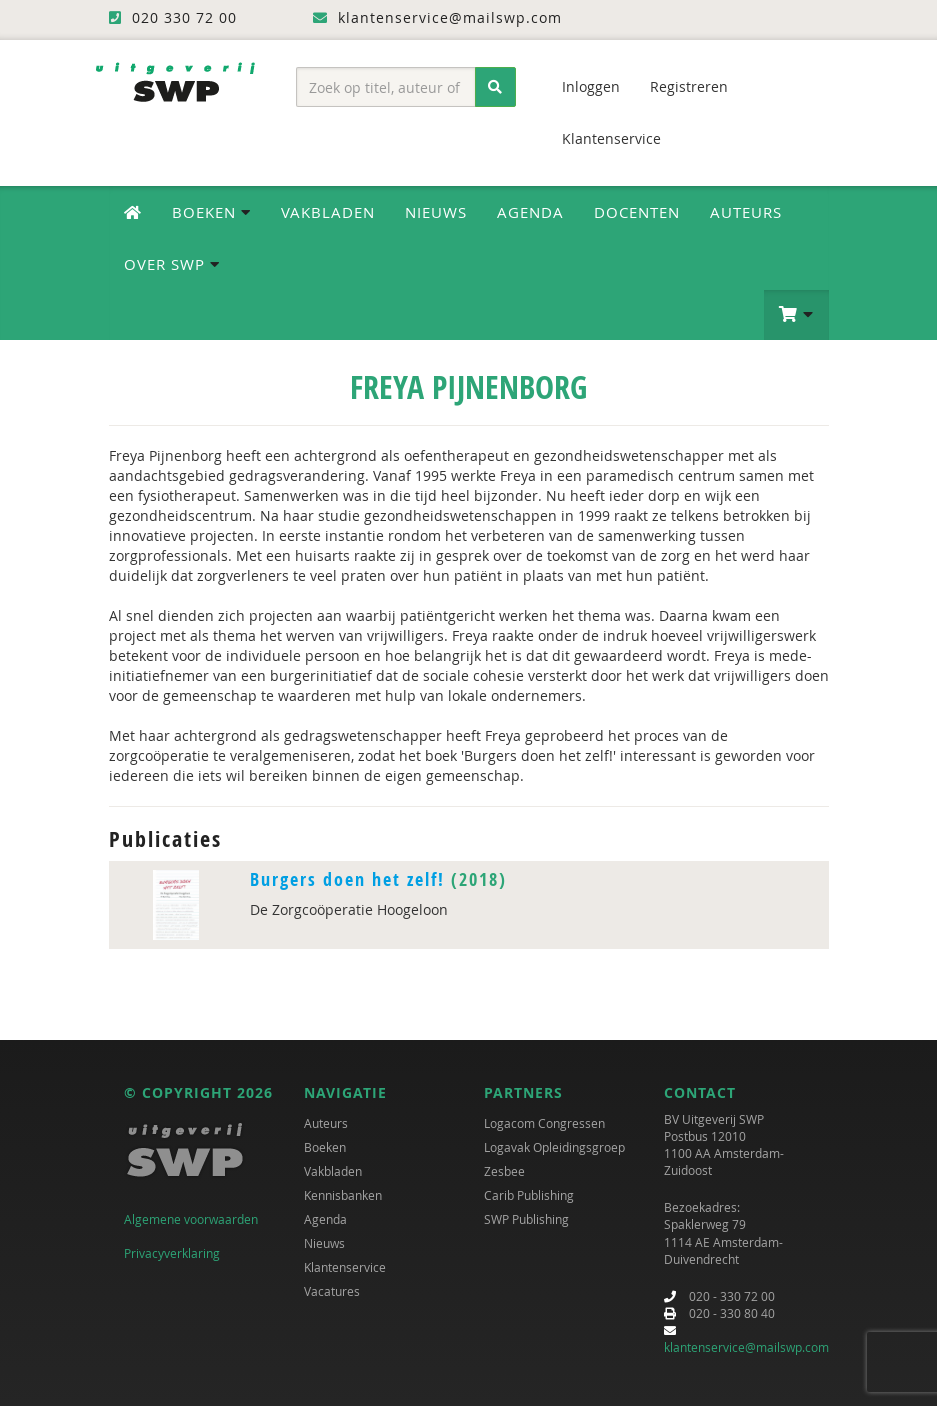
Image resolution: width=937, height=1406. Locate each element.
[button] (796, 315)
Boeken (325, 1147)
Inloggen (591, 86)
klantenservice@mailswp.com (746, 1347)
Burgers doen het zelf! (347, 879)
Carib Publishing (529, 1195)
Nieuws (436, 212)
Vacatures (332, 1291)
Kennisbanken (343, 1195)
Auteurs (746, 212)
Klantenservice (611, 138)
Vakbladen (328, 212)
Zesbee (504, 1171)
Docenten (637, 212)
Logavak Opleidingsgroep (554, 1147)
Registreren (689, 86)
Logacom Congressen (544, 1123)
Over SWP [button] (172, 264)
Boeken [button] (211, 212)
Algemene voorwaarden (191, 1219)
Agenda (530, 212)
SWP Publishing (526, 1219)
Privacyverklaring (172, 1253)
